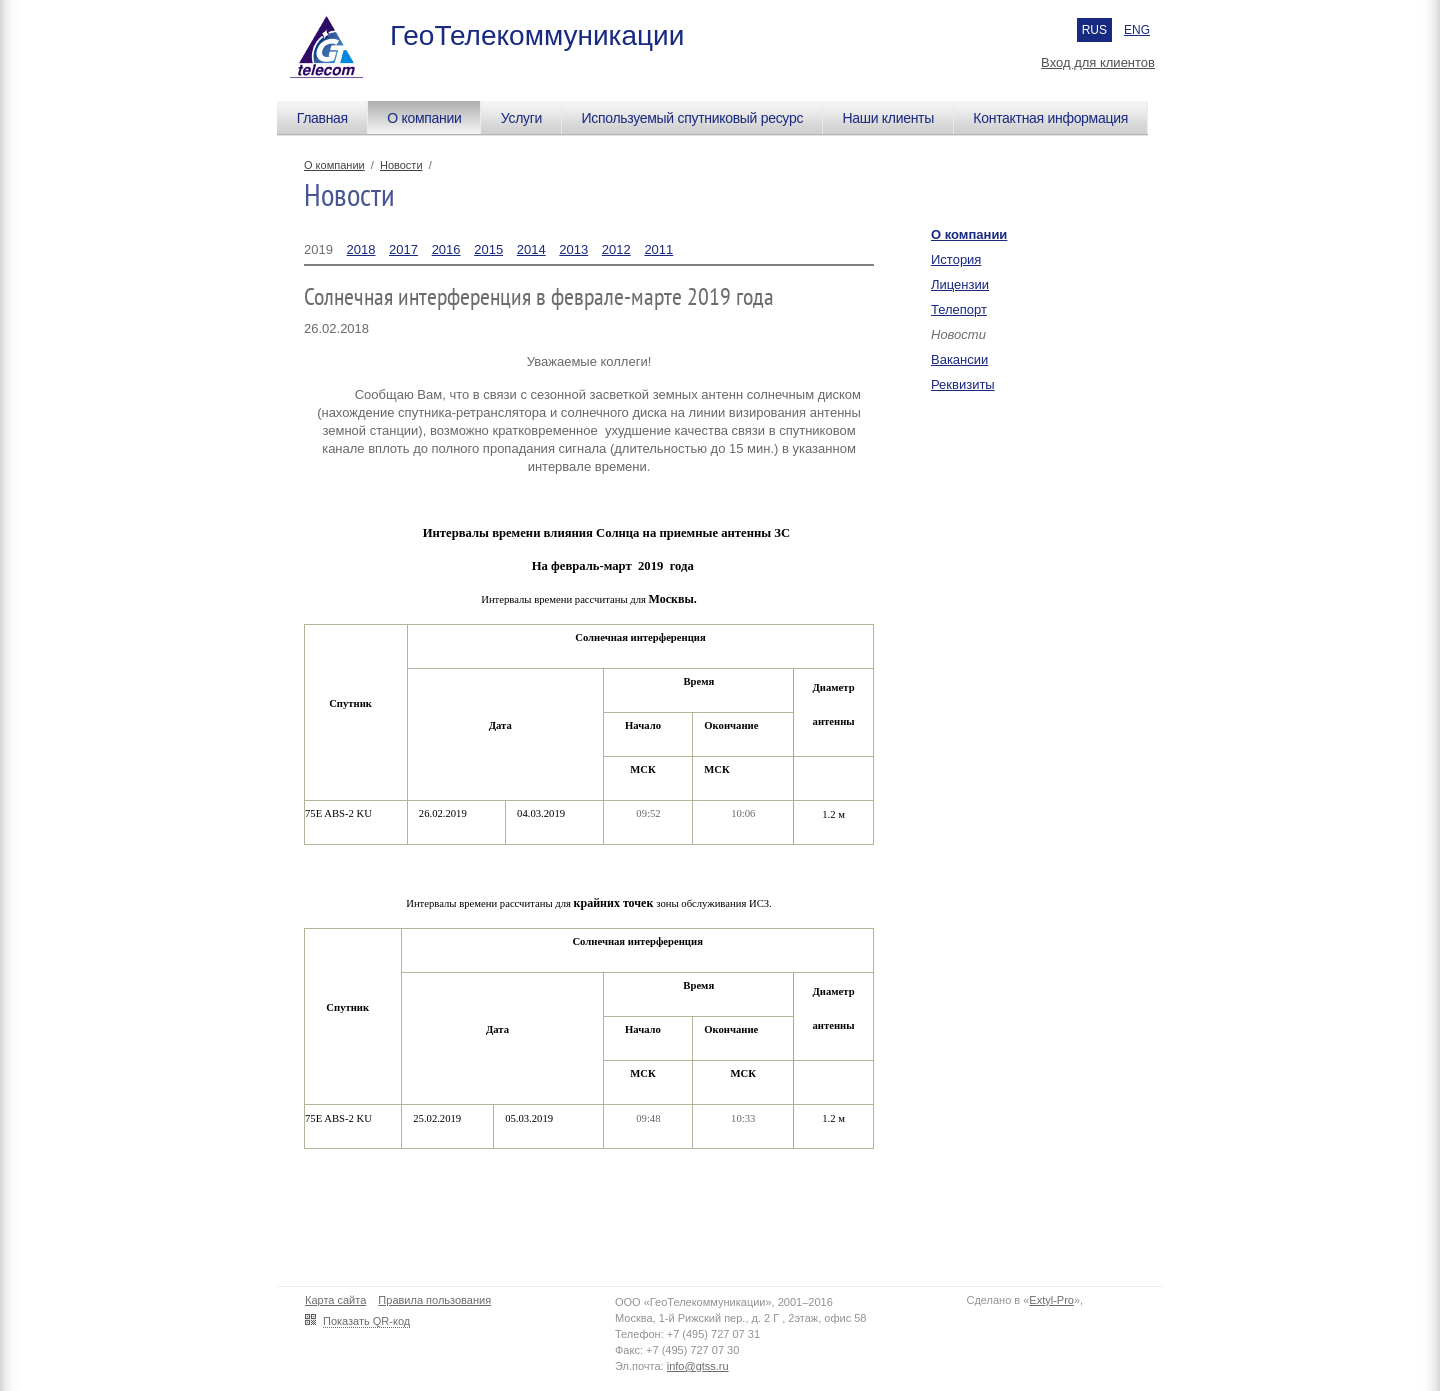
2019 (318, 249)
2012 (616, 249)
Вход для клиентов (1098, 62)
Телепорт (959, 309)
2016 (446, 249)
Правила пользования (434, 1300)
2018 (361, 249)
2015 (488, 249)
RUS (1094, 30)
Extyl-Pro (1051, 1300)
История (956, 259)
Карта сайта (335, 1300)
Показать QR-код (366, 1321)
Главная (322, 118)
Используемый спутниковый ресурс (692, 118)
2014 (531, 249)
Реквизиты (963, 384)
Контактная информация (1050, 118)
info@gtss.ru (698, 1366)
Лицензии (960, 284)
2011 (658, 249)
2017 (403, 249)
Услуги (521, 118)
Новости (401, 165)
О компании (424, 118)
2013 (573, 249)
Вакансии (959, 359)
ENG (1137, 30)
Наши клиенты (888, 118)
